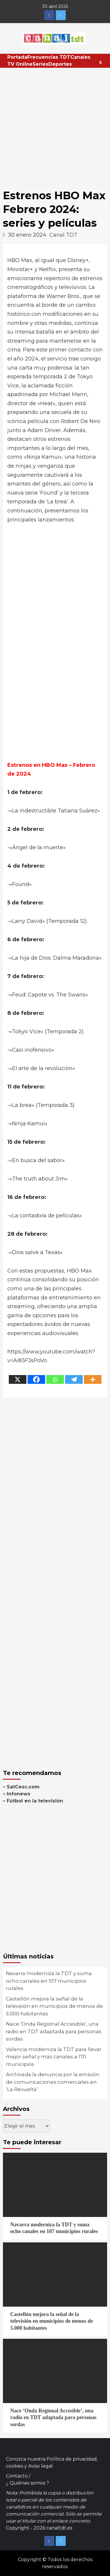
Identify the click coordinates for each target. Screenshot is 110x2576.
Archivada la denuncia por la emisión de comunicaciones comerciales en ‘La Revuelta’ (52, 2081)
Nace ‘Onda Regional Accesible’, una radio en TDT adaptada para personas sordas (53, 2031)
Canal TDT (63, 235)
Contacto (17, 2476)
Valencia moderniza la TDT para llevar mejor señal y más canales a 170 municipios (53, 2056)
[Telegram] (74, 1379)
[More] (92, 1379)
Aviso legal (40, 2466)
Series (40, 64)
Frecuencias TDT (48, 57)
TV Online (20, 64)
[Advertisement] (55, 125)
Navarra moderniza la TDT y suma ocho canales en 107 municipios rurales (49, 1980)
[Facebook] (36, 1379)
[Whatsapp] (55, 1379)
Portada (17, 57)
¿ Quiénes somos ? (27, 2483)
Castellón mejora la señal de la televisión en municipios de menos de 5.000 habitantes (54, 2006)
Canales (80, 57)
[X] (17, 1379)
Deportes (60, 64)
